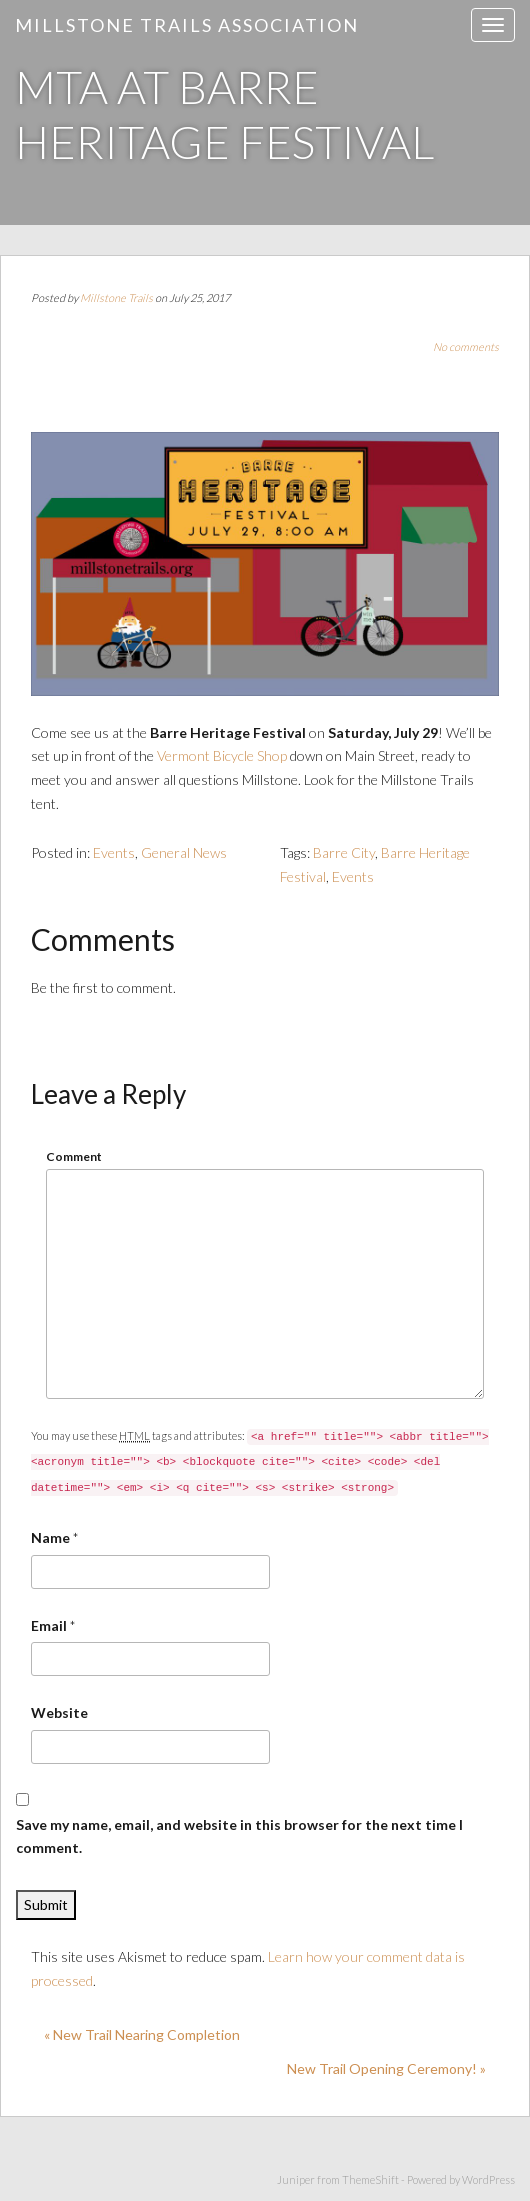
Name (50, 1537)
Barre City (344, 852)
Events (114, 852)
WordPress (488, 2179)
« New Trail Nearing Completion (142, 2034)
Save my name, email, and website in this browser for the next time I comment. (239, 1836)
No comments (466, 346)
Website (59, 1712)
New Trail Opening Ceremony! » (386, 2068)
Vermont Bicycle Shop (222, 755)
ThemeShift (370, 2179)
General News (184, 852)
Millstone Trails (116, 297)
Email (49, 1625)
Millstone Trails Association (187, 25)
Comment (74, 1156)
